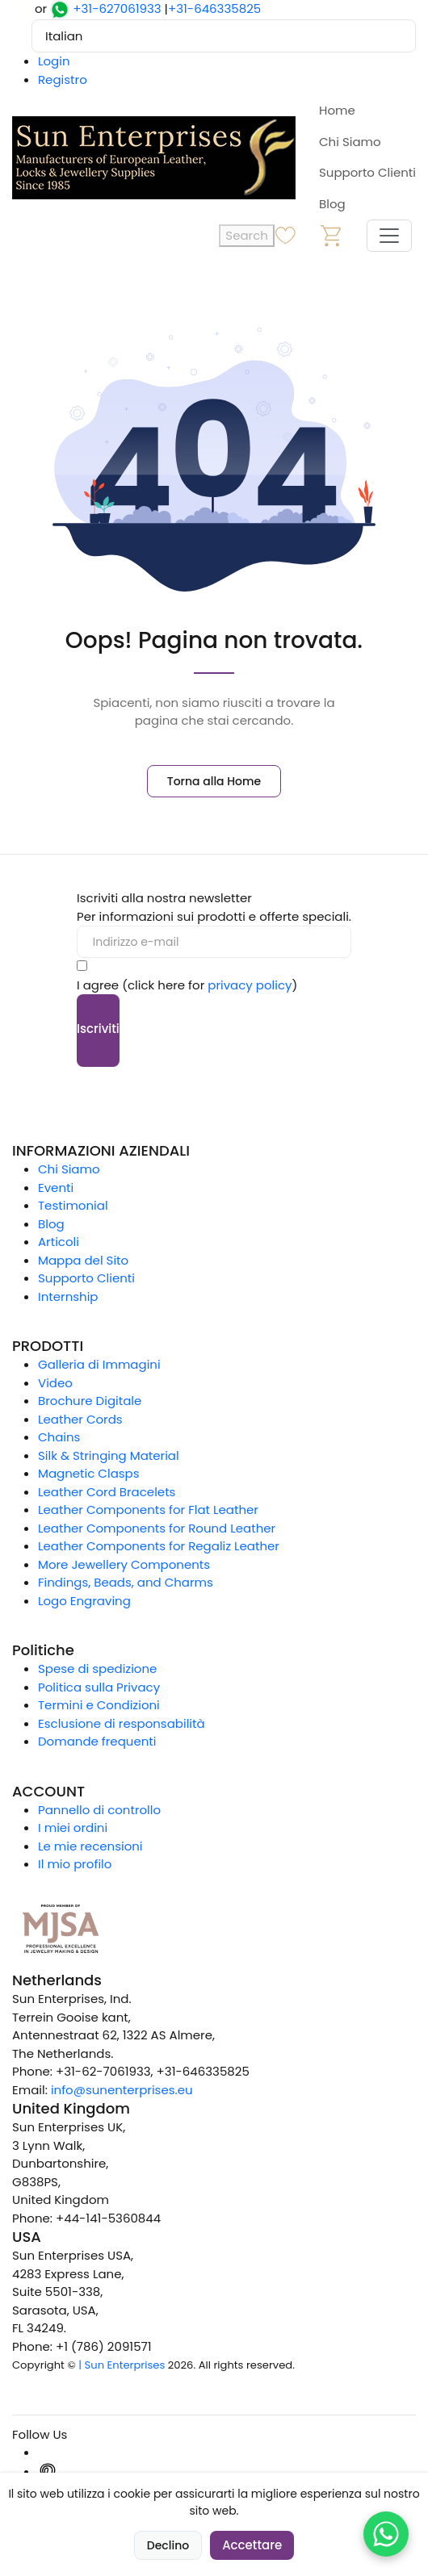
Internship (68, 1296)
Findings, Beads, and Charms (125, 1582)
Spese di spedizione (97, 1668)
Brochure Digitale (89, 1400)
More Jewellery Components (124, 1564)
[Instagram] (47, 2452)
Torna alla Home (214, 781)
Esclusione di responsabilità (121, 1723)
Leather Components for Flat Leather (148, 1509)
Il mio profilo (74, 1863)
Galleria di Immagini (99, 1364)
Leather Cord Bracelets (106, 1491)
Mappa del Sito (83, 1260)
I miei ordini (72, 1827)
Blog (332, 203)
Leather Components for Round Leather (156, 1528)
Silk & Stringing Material (108, 1455)
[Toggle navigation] (389, 236)
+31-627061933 (117, 8)
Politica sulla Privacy (99, 1687)
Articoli (58, 1241)
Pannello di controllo (99, 1809)
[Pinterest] (47, 2471)
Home (337, 110)
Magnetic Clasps (89, 1473)
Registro (62, 79)
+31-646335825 (214, 8)
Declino (168, 2545)
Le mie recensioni (90, 1846)
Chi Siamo (350, 141)
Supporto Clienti (367, 172)
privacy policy (250, 984)
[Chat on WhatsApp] (386, 2534)
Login (54, 60)
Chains (59, 1436)
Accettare (252, 2544)
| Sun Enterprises (121, 2365)
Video (55, 1382)
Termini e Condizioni (99, 1704)
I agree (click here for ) (187, 984)
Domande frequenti (97, 1741)
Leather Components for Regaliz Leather (158, 1545)
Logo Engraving (84, 1600)
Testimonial (73, 1205)
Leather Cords (80, 1419)
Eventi (55, 1187)
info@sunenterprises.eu (122, 2089)
